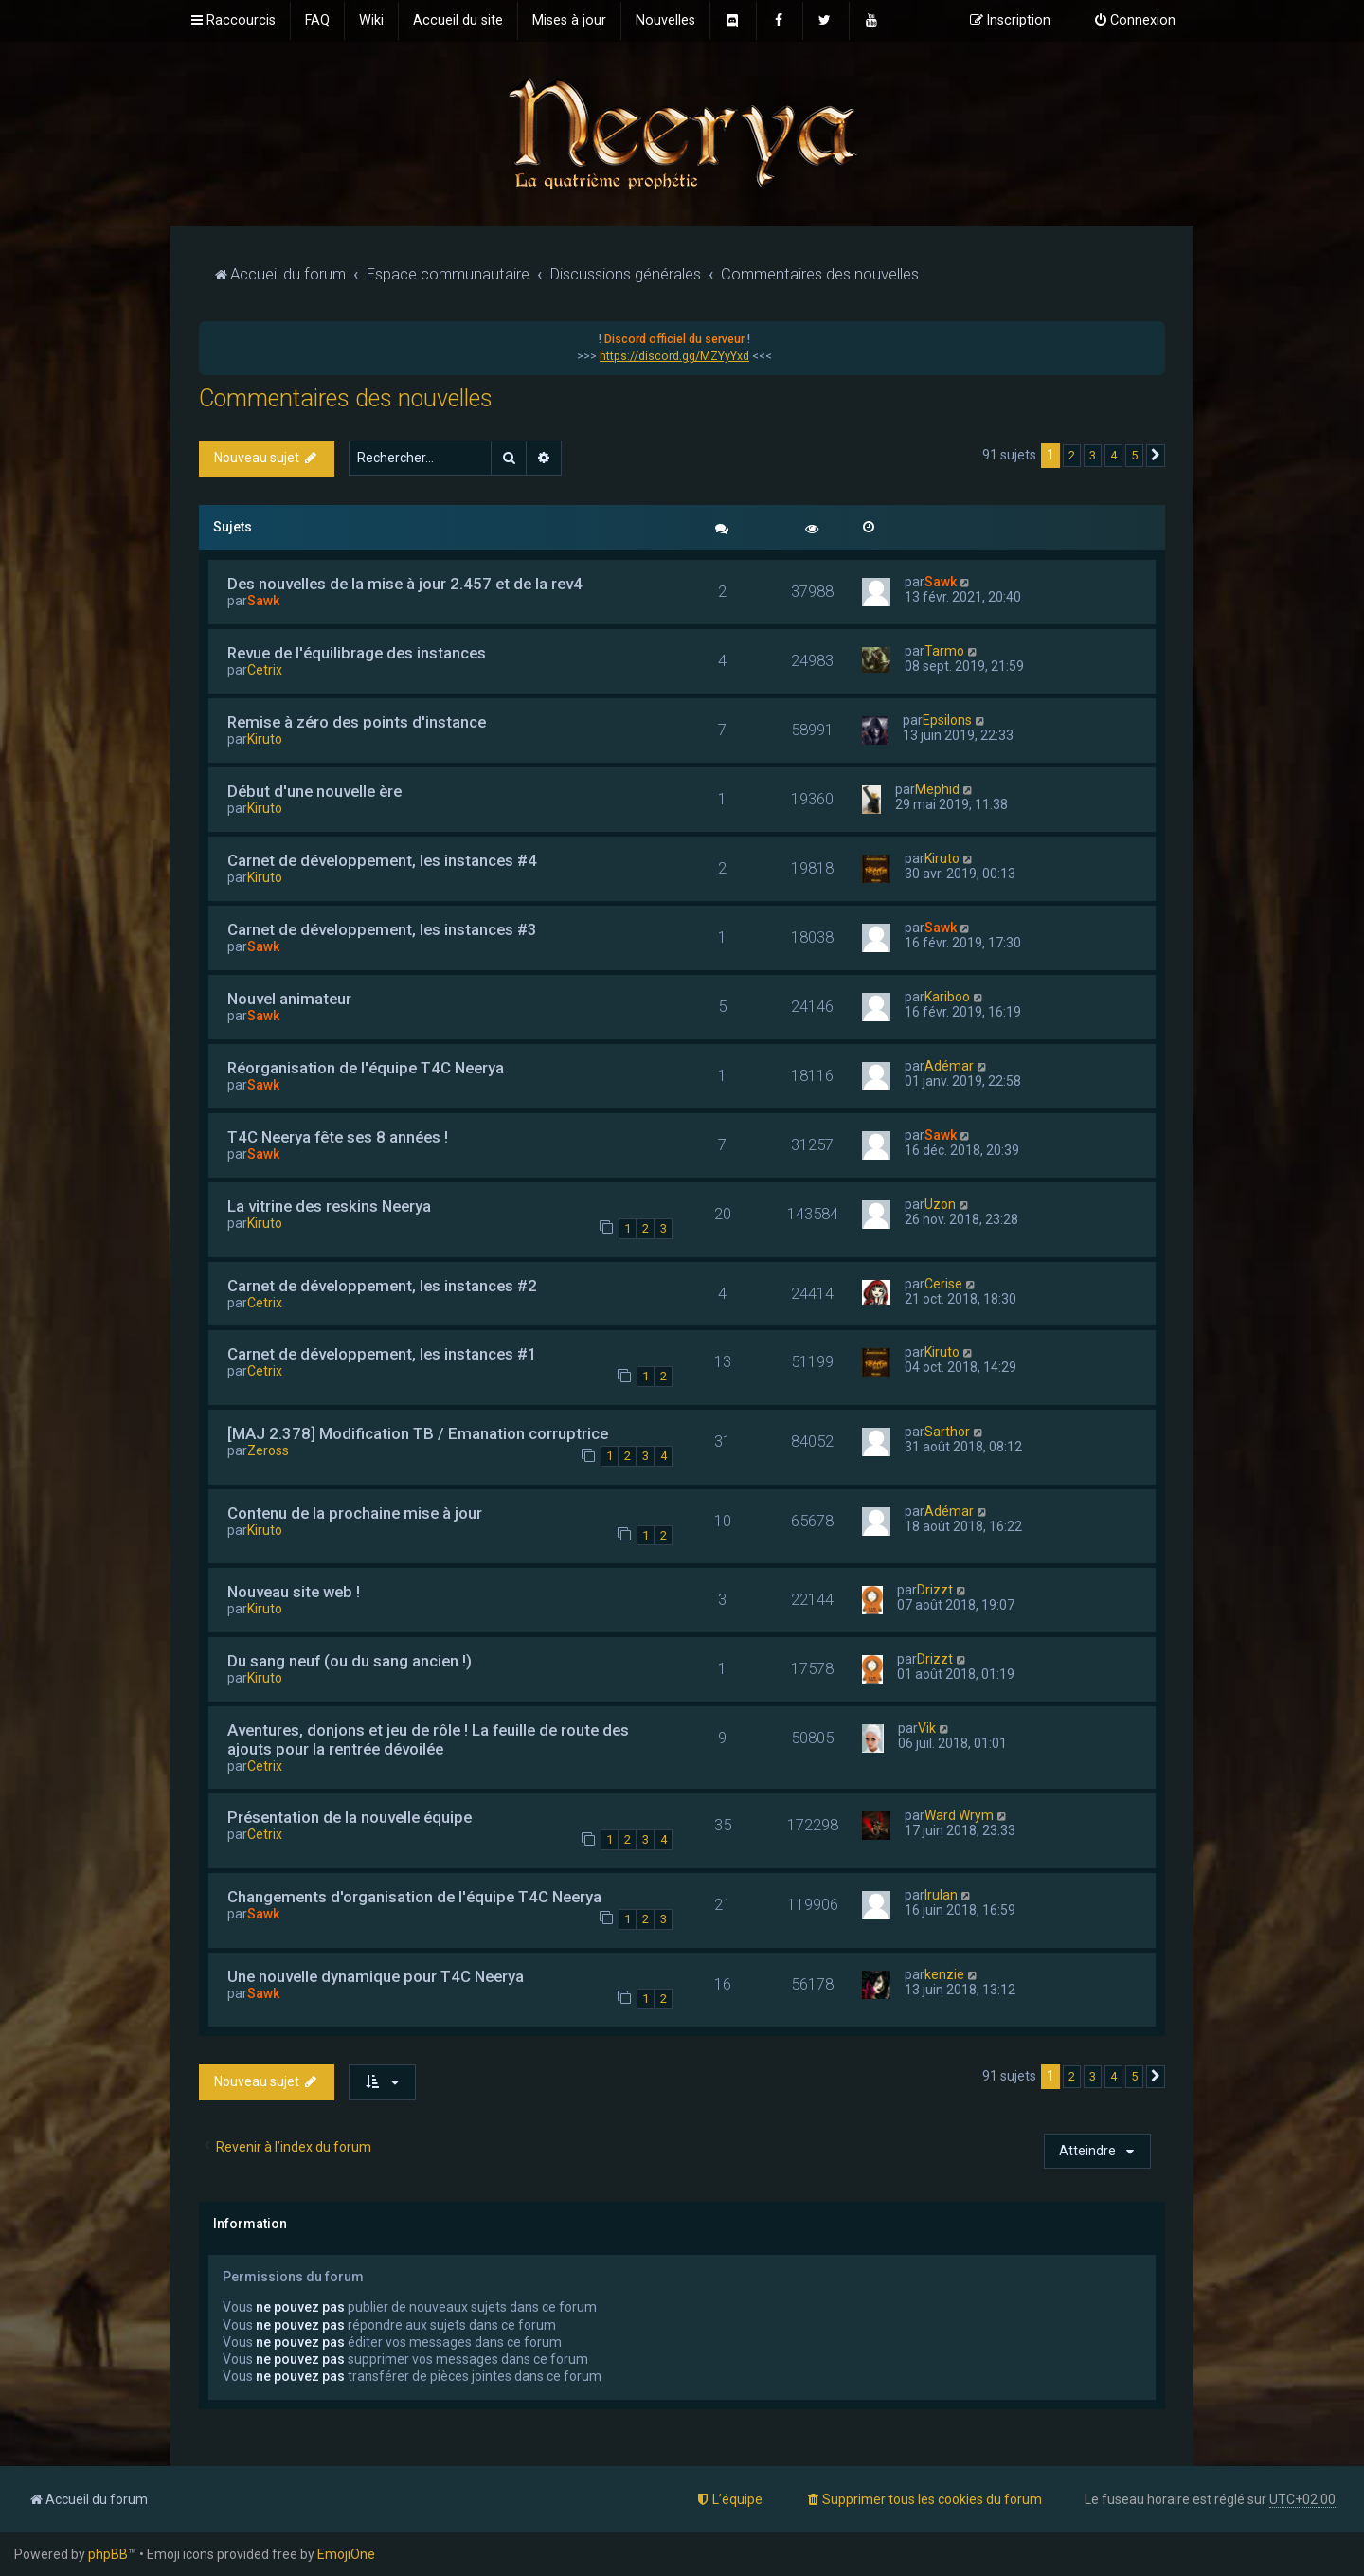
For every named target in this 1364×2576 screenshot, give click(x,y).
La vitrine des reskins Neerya (329, 1206)
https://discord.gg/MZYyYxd (674, 356)
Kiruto (264, 739)
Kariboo (947, 996)
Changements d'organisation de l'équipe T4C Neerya (414, 1896)
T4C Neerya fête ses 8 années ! (337, 1136)
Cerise (943, 1283)
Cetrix (264, 669)
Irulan (941, 1894)
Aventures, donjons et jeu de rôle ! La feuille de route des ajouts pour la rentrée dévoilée (428, 1739)
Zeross (268, 1450)
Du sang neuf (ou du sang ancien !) (349, 1660)
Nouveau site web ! (293, 1591)
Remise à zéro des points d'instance (356, 721)
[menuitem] (317, 21)
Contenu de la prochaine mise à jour (354, 1513)
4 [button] (1113, 455)
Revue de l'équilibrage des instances (356, 652)
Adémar (949, 1065)
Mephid (937, 789)
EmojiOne (346, 2554)
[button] (1155, 455)
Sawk (263, 600)
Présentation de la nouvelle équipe (349, 1817)
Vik (927, 1728)
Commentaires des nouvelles (346, 398)
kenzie (944, 1974)
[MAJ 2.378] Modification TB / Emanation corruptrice (417, 1433)
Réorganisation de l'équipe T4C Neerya (365, 1067)
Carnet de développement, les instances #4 (382, 860)
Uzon (940, 1204)
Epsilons (947, 720)
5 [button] (1134, 455)
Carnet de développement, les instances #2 (382, 1285)
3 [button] (1092, 455)
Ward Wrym (959, 1815)
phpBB (108, 2554)
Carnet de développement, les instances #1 (382, 1353)
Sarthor (947, 1431)
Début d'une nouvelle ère (314, 791)
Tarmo (944, 650)
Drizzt (935, 1589)
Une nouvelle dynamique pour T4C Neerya (375, 1976)
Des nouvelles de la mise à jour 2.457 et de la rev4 (405, 583)
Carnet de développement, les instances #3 (382, 929)
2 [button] (1071, 455)
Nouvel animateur (289, 998)
